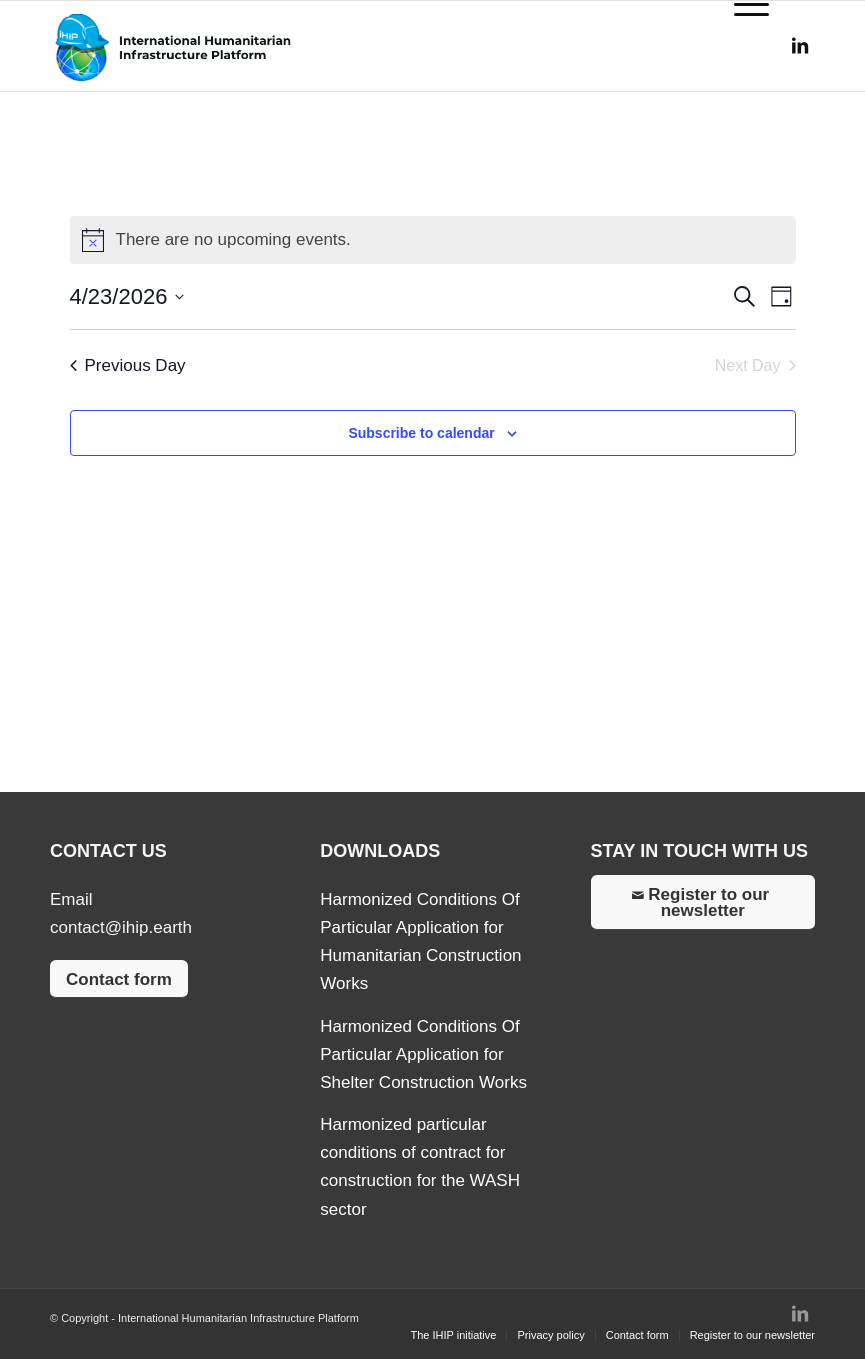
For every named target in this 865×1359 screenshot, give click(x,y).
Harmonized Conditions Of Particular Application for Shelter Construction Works (423, 1054)
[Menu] (741, 46)
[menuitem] (453, 1335)
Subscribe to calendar (421, 433)
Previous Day (128, 365)
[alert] (433, 240)
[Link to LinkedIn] (800, 46)
